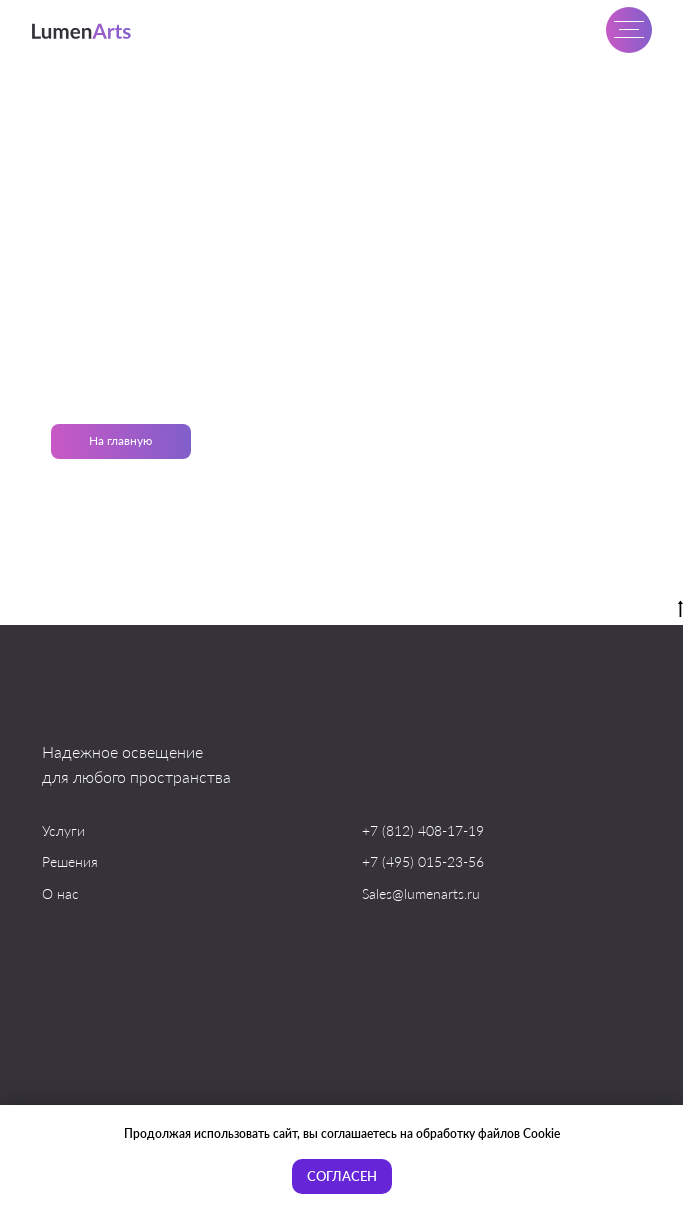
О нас (60, 893)
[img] (83, 30)
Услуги (63, 830)
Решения (70, 861)
